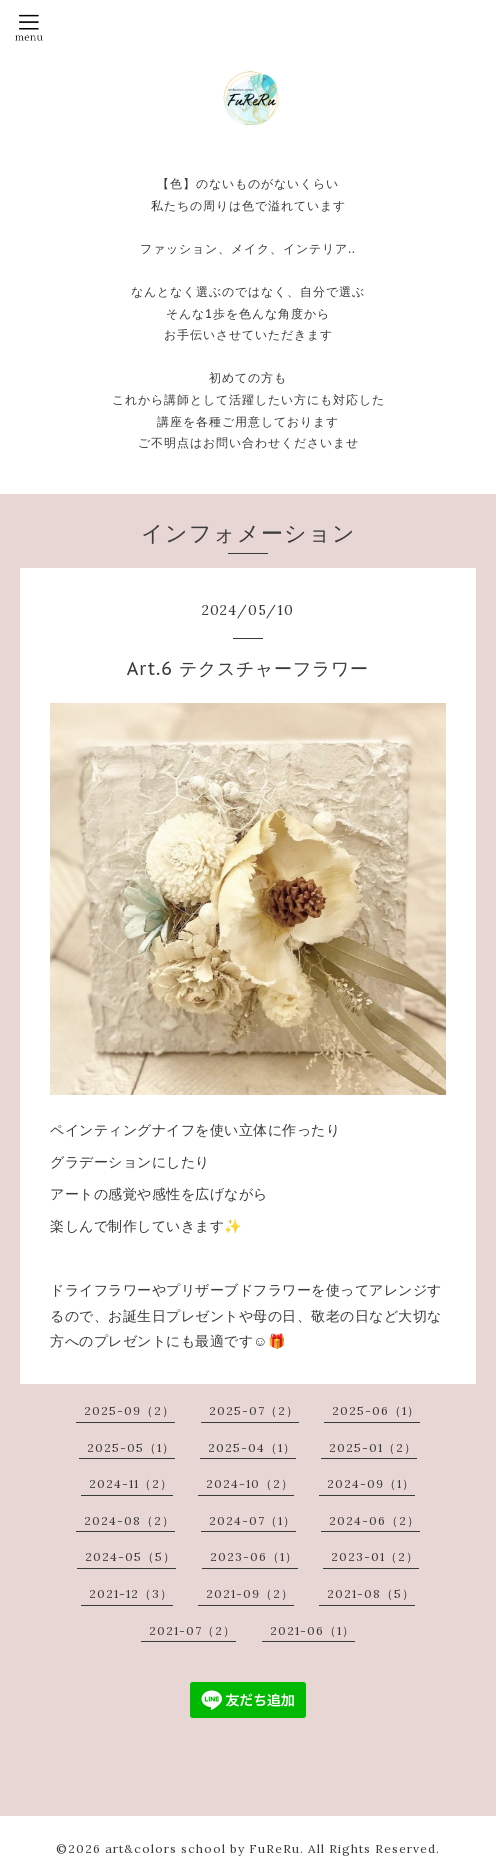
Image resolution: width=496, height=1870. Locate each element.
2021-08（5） (371, 1593)
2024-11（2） (131, 1483)
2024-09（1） (371, 1483)
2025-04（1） (252, 1447)
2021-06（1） (312, 1630)
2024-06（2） (374, 1520)
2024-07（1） (252, 1520)
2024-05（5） (130, 1556)
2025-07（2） (254, 1410)
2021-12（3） (131, 1593)
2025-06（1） (376, 1410)
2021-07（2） (192, 1630)
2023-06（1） (254, 1556)
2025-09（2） (129, 1410)
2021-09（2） (250, 1593)
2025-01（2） (373, 1447)
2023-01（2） (375, 1556)
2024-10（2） (250, 1483)
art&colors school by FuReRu (202, 1848)
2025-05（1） (131, 1447)
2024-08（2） (129, 1520)
